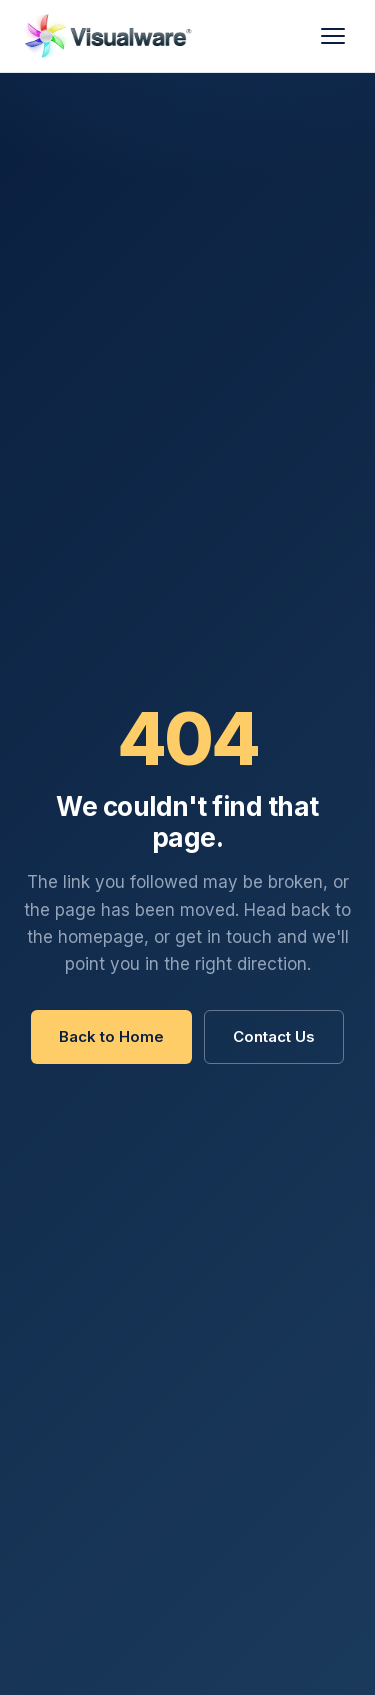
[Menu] (333, 36)
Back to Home (111, 1036)
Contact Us (274, 1036)
